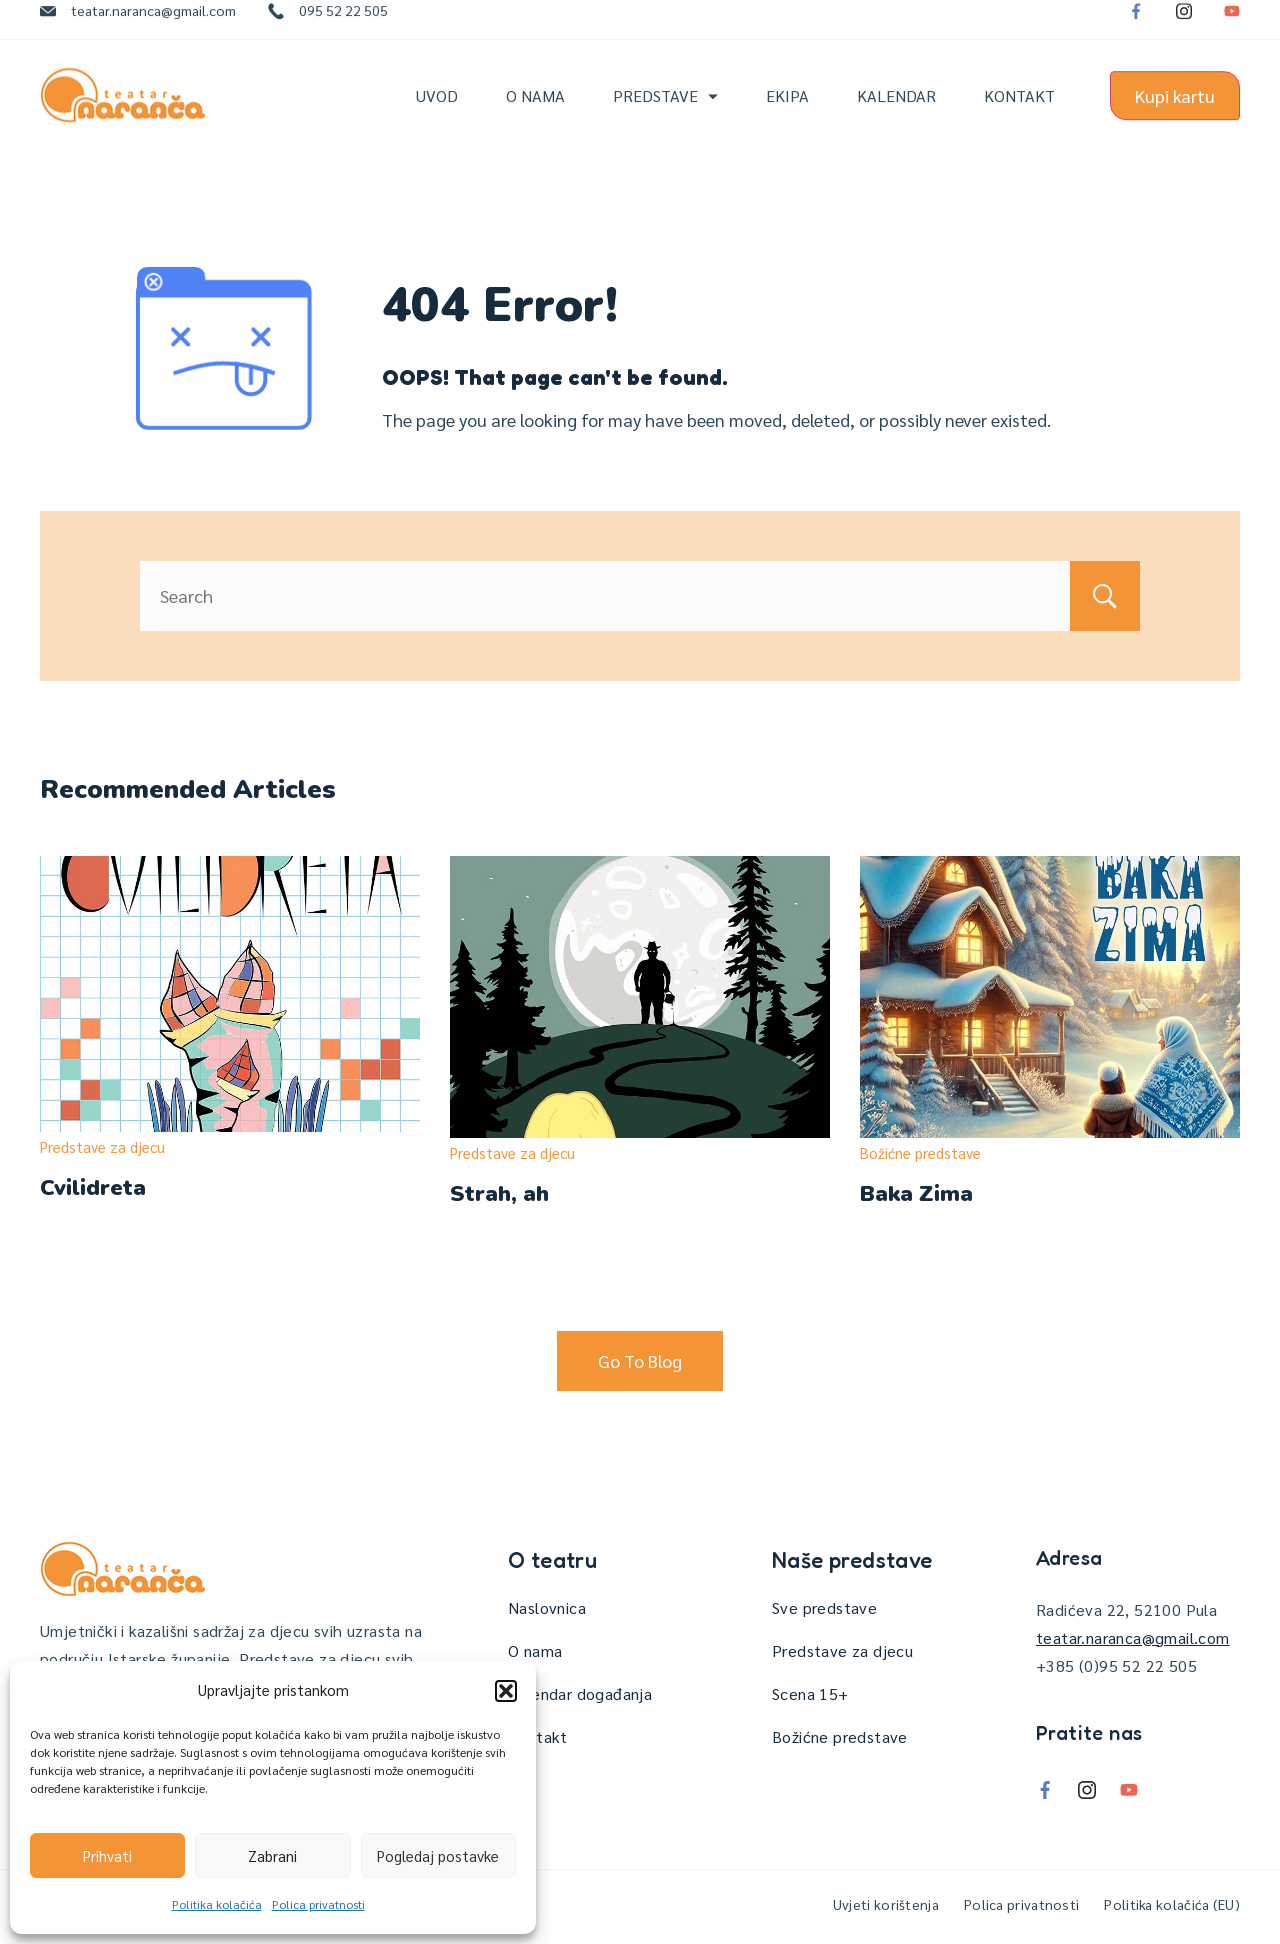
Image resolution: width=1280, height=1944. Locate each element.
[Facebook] (1136, 28)
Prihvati (107, 1855)
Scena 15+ (810, 1693)
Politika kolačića (217, 1904)
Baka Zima (916, 1194)
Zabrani (272, 1855)
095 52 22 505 (343, 27)
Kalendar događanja (580, 1693)
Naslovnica (547, 1607)
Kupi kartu (1175, 112)
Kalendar (896, 112)
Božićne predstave (920, 1152)
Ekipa (787, 112)
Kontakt (1019, 112)
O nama (535, 112)
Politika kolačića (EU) (1172, 1904)
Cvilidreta (93, 1188)
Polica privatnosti (318, 1904)
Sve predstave (824, 1607)
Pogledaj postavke (438, 1855)
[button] (506, 1691)
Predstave (665, 112)
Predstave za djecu (102, 1146)
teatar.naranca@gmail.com (153, 27)
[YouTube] (1232, 28)
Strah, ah (499, 1194)
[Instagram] (1184, 28)
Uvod (437, 112)
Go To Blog (640, 1360)
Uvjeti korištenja (886, 1904)
